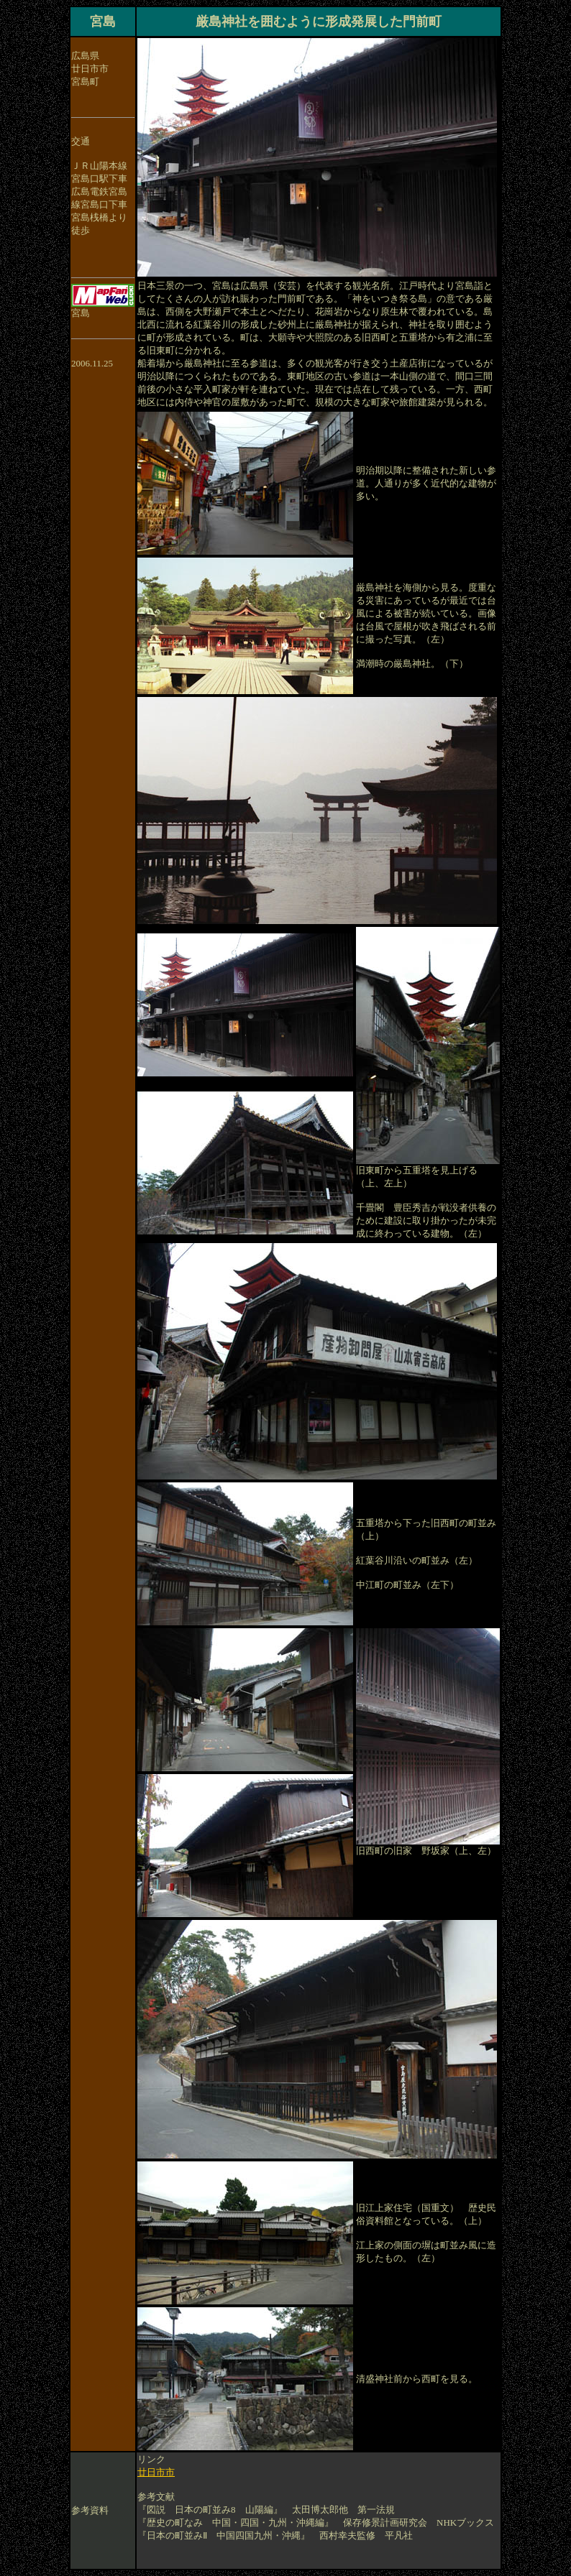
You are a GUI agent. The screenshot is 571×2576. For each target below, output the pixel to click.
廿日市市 (156, 2472)
